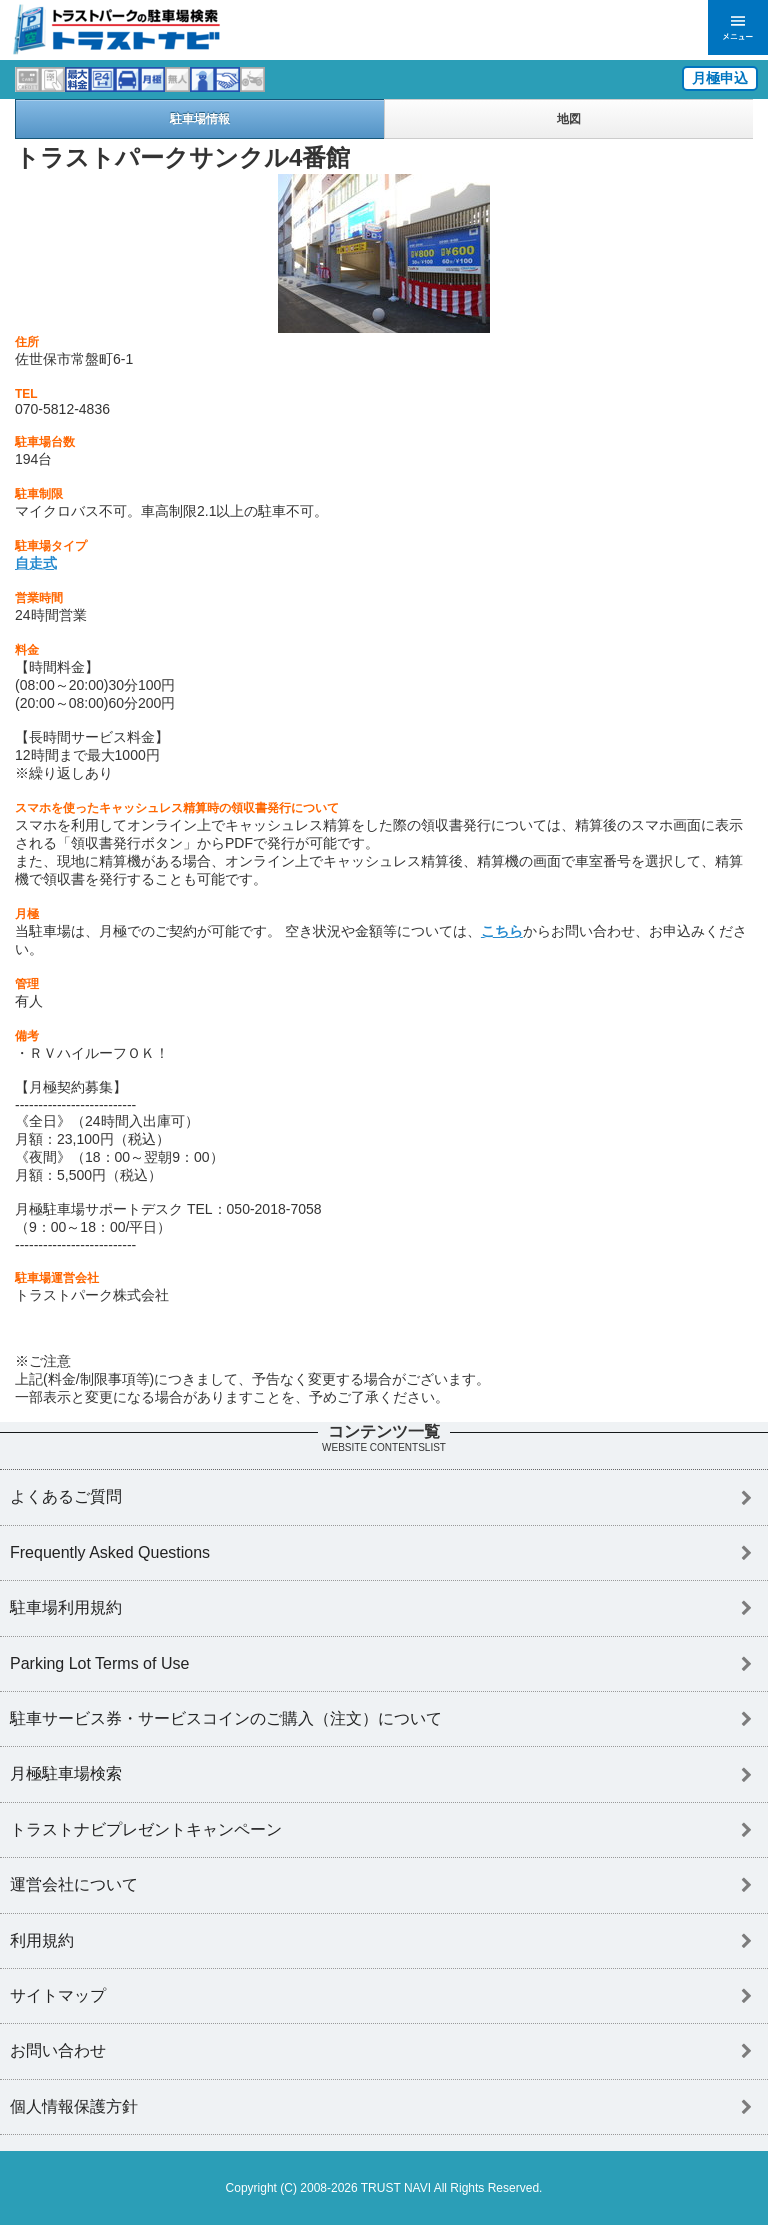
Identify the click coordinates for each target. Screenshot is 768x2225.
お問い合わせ (58, 2050)
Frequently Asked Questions (110, 1552)
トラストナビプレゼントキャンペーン (146, 1829)
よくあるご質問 (66, 1496)
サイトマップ (58, 1995)
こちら (502, 931)
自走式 (36, 563)
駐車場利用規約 (66, 1607)
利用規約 (42, 1940)
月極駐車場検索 (66, 1773)
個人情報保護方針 (74, 2106)
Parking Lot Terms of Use (99, 1663)
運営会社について (74, 1884)
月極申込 (720, 78)
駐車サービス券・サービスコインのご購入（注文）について (226, 1718)
